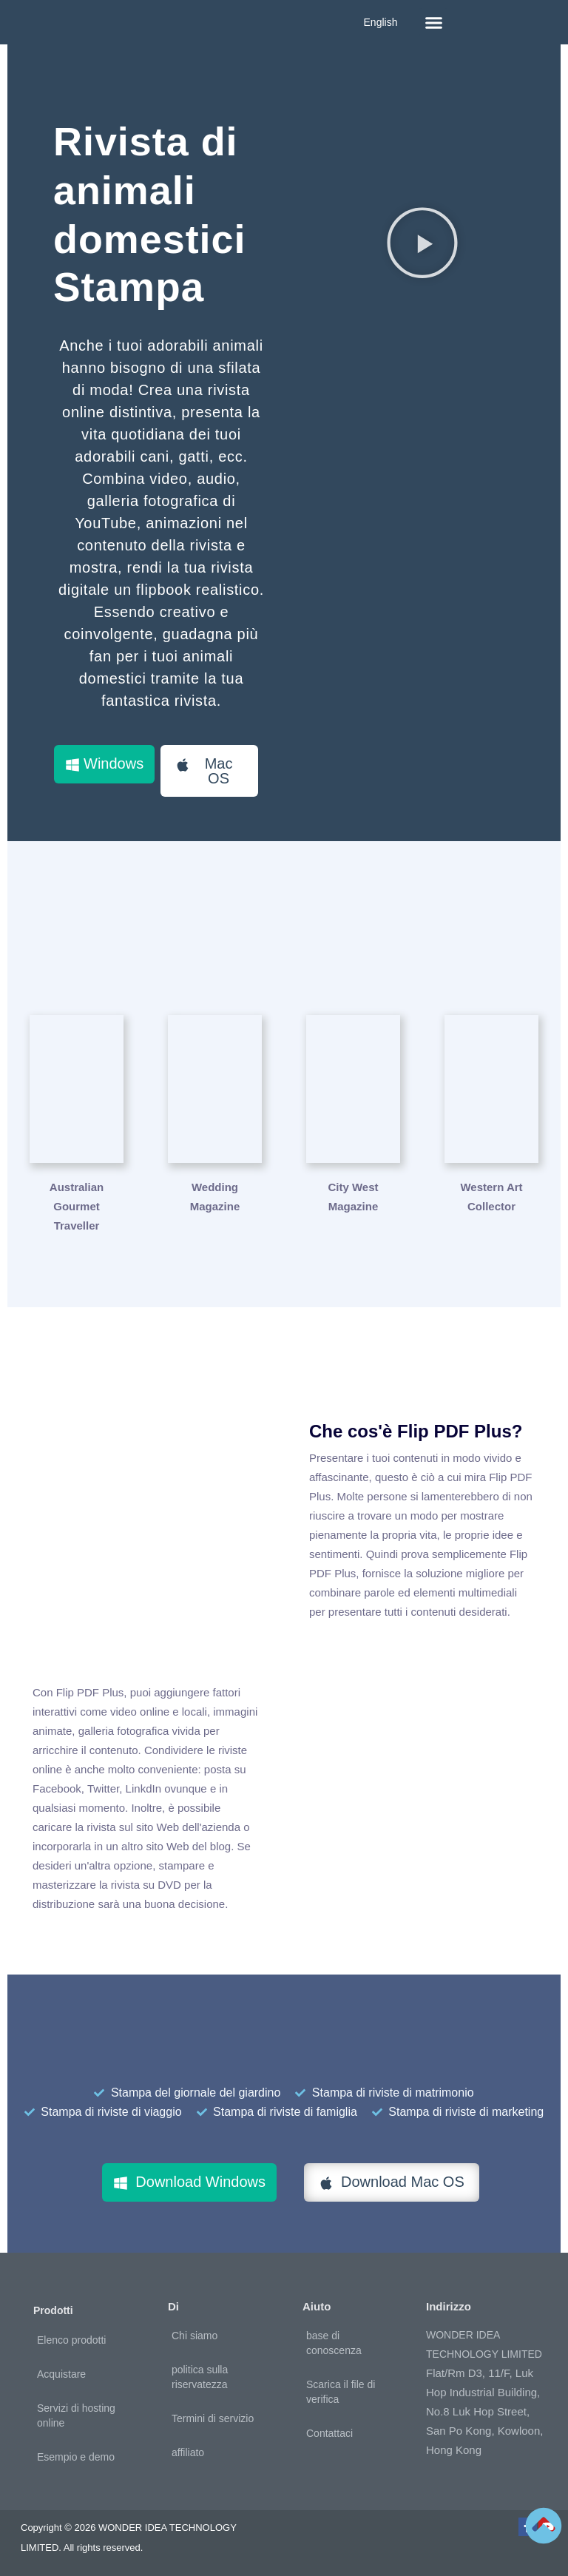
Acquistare (61, 2374)
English (381, 22)
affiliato (188, 2452)
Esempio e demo (76, 2457)
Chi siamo (194, 2335)
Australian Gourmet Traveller (77, 1206)
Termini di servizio (213, 2418)
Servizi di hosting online (76, 2415)
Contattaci (329, 2433)
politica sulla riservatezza (200, 2377)
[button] (433, 22)
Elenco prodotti (71, 2340)
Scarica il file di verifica (340, 2391)
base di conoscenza (334, 2343)
